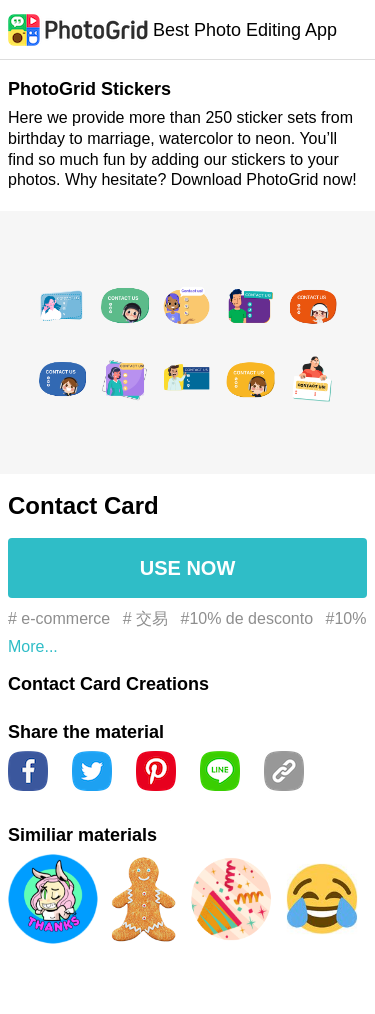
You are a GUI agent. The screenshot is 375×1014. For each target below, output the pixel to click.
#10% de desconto (247, 618)
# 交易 (145, 618)
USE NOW (188, 568)
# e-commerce (59, 618)
